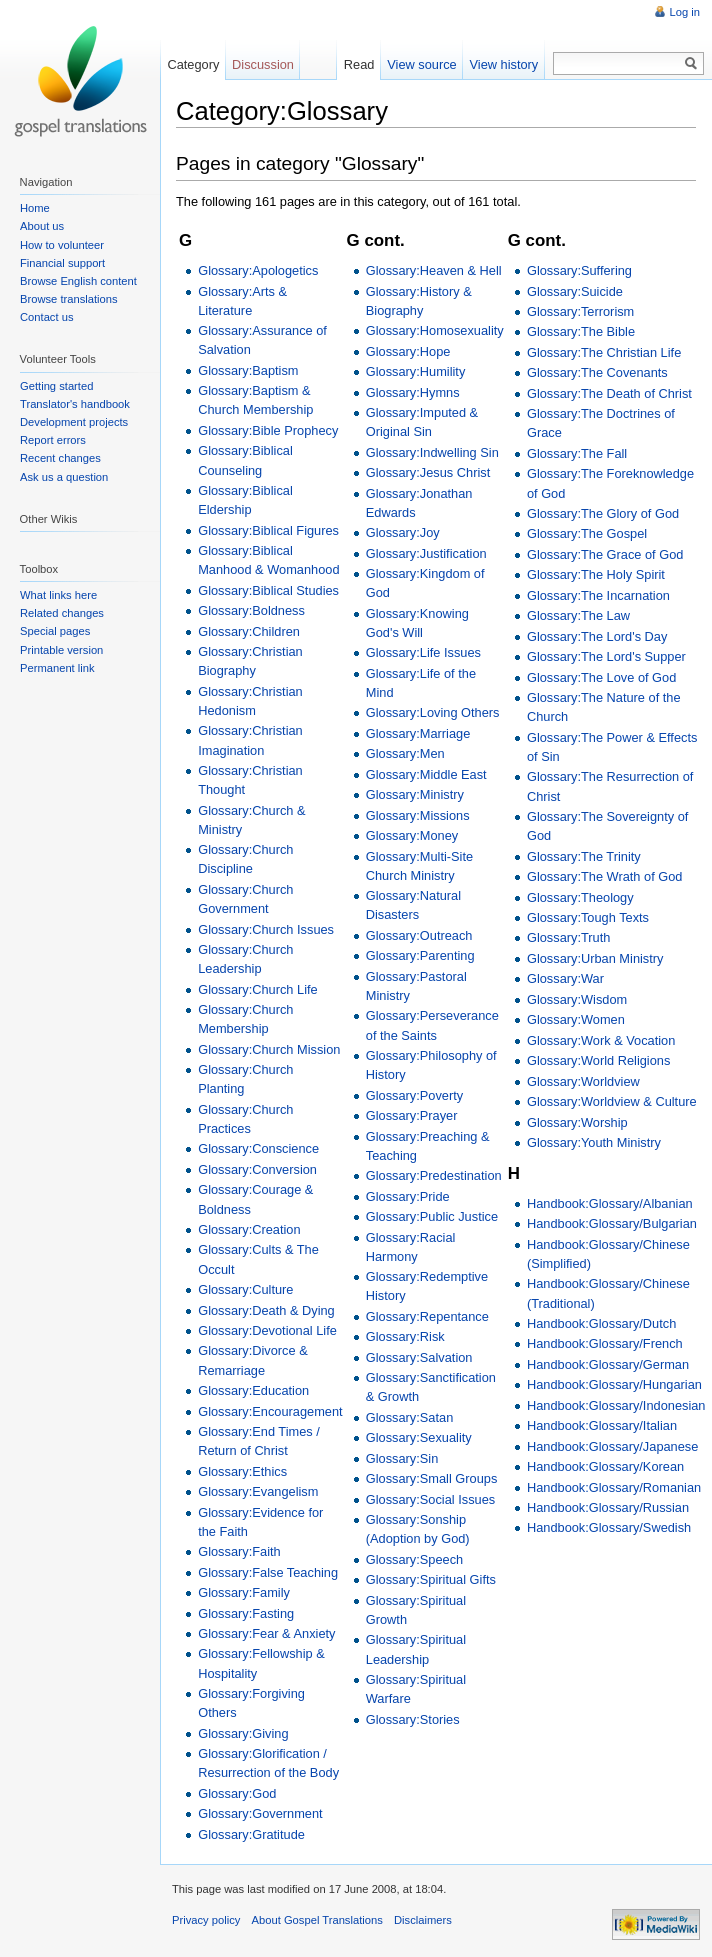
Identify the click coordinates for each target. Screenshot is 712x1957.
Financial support (62, 263)
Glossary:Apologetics (258, 270)
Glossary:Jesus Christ (428, 472)
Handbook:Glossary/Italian (602, 1425)
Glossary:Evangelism (258, 1491)
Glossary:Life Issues (423, 652)
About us (42, 226)
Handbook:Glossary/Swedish (609, 1527)
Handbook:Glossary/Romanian (614, 1487)
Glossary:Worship (577, 1122)
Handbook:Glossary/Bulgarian (612, 1223)
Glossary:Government (260, 1813)
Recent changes (60, 458)
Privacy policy (206, 1920)
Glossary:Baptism (248, 370)
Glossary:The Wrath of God (605, 876)
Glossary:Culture (245, 1289)
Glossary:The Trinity (584, 856)
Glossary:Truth (568, 937)
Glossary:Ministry (415, 794)
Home (35, 208)
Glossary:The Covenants (597, 372)
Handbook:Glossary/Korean (605, 1466)
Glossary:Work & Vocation (601, 1040)
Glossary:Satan (410, 1417)
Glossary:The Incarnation (598, 595)
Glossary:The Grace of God (605, 554)
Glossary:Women (576, 1019)
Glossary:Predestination (434, 1175)
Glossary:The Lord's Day (597, 636)
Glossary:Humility (416, 371)
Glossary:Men (405, 753)
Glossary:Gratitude (251, 1834)
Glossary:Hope (408, 351)
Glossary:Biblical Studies (268, 590)
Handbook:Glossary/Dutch (601, 1323)
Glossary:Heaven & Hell (434, 270)
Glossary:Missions (418, 815)
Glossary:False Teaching (268, 1572)
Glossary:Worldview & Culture (612, 1101)
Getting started (56, 386)
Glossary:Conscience (258, 1148)
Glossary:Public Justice (432, 1216)
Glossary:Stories (413, 1719)
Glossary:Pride (408, 1196)
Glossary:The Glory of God (603, 513)
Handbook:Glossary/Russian (608, 1507)
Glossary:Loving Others (433, 712)
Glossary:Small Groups (432, 1478)
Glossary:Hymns (413, 392)
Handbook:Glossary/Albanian (610, 1203)
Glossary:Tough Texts (588, 917)
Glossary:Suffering (579, 270)
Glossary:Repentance (427, 1316)
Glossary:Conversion (257, 1169)
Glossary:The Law (578, 615)
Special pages (55, 631)
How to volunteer (62, 245)
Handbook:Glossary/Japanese (612, 1446)
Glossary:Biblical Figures (268, 530)
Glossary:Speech (414, 1559)
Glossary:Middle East (426, 774)
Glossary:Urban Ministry (595, 958)
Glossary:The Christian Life (604, 352)
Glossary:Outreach (419, 935)
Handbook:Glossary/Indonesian (616, 1405)
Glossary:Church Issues (266, 929)
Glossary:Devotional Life (267, 1330)
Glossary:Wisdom (577, 999)
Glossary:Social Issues (430, 1499)
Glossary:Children (249, 631)
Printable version (61, 650)
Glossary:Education (253, 1390)
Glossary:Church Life (257, 989)
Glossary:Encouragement (270, 1411)
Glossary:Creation (249, 1229)
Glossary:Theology (580, 897)
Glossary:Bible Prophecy (268, 430)
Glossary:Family (244, 1592)
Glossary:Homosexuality (435, 330)
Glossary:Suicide (575, 291)
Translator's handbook (75, 404)
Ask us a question (64, 477)
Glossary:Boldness (251, 610)
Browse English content (78, 281)
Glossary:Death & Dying (266, 1310)
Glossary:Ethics (242, 1471)
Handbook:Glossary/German (608, 1364)
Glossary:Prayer (412, 1115)
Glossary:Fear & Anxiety (266, 1633)
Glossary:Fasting (246, 1613)
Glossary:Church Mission (269, 1049)
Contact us (46, 317)
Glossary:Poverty (414, 1095)
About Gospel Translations (317, 1920)
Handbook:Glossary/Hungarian (614, 1384)
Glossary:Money (412, 835)
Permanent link (57, 668)
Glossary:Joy (403, 532)
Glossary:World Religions (598, 1060)
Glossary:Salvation (419, 1357)
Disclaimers (423, 1920)
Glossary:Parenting (420, 955)
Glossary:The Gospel (587, 533)
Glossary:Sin (402, 1458)
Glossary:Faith (239, 1551)
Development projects (74, 422)
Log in (685, 12)
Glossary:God (237, 1793)
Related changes (62, 613)
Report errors (53, 440)
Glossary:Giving (243, 1733)
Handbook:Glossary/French (605, 1343)
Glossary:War (565, 978)
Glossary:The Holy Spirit (596, 574)
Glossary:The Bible (581, 331)
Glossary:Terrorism (580, 311)
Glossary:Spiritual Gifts (431, 1579)
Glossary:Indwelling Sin (432, 452)
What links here (58, 595)
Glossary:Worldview (583, 1081)
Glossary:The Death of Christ (609, 393)
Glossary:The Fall (577, 453)
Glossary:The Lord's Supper (606, 656)
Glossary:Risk (405, 1336)
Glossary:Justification (426, 553)
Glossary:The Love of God (601, 677)
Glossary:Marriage (418, 733)
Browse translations (69, 299)
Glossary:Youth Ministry (594, 1142)
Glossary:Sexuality (419, 1437)
